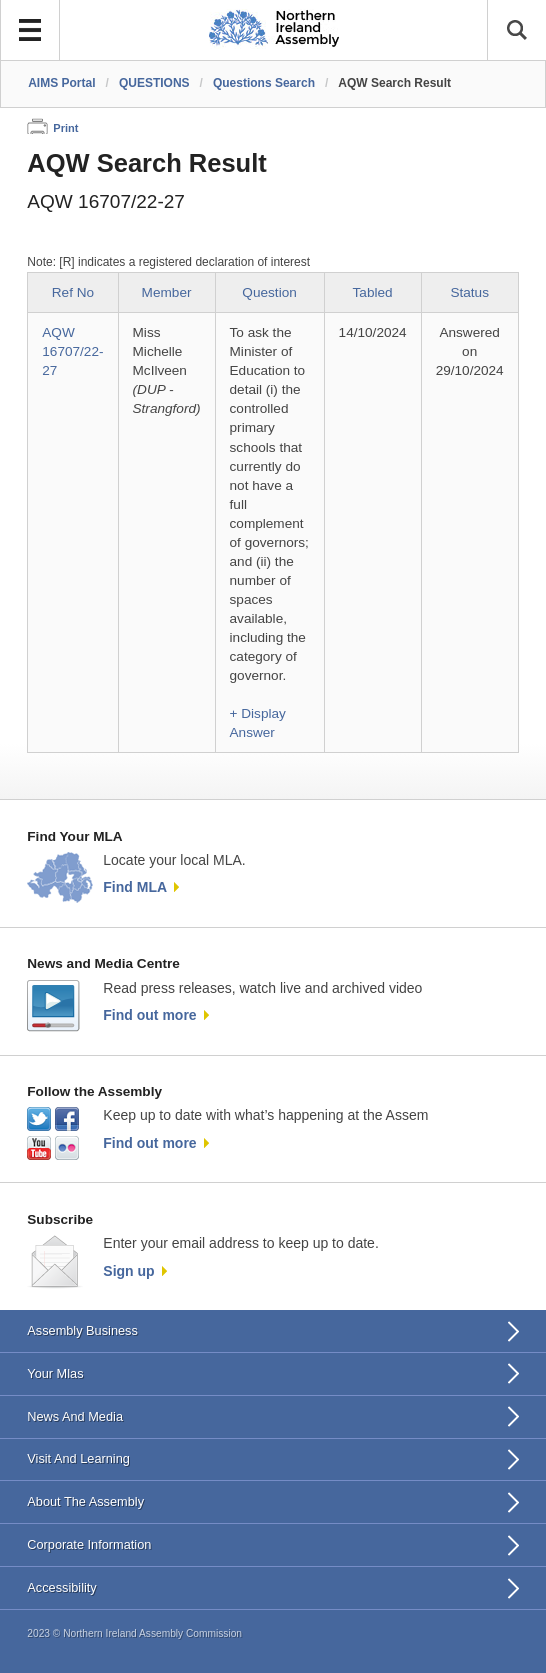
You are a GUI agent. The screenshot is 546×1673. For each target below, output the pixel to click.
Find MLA (135, 887)
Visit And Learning (78, 1458)
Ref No (73, 292)
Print (65, 128)
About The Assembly (85, 1501)
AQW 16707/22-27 (72, 351)
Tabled (373, 292)
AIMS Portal (61, 83)
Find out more (149, 1015)
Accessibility (61, 1587)
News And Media (75, 1416)
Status (469, 292)
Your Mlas (55, 1373)
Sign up (128, 1271)
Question (269, 292)
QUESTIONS (154, 83)
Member (167, 292)
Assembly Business (82, 1330)
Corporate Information (89, 1544)
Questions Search (264, 83)
